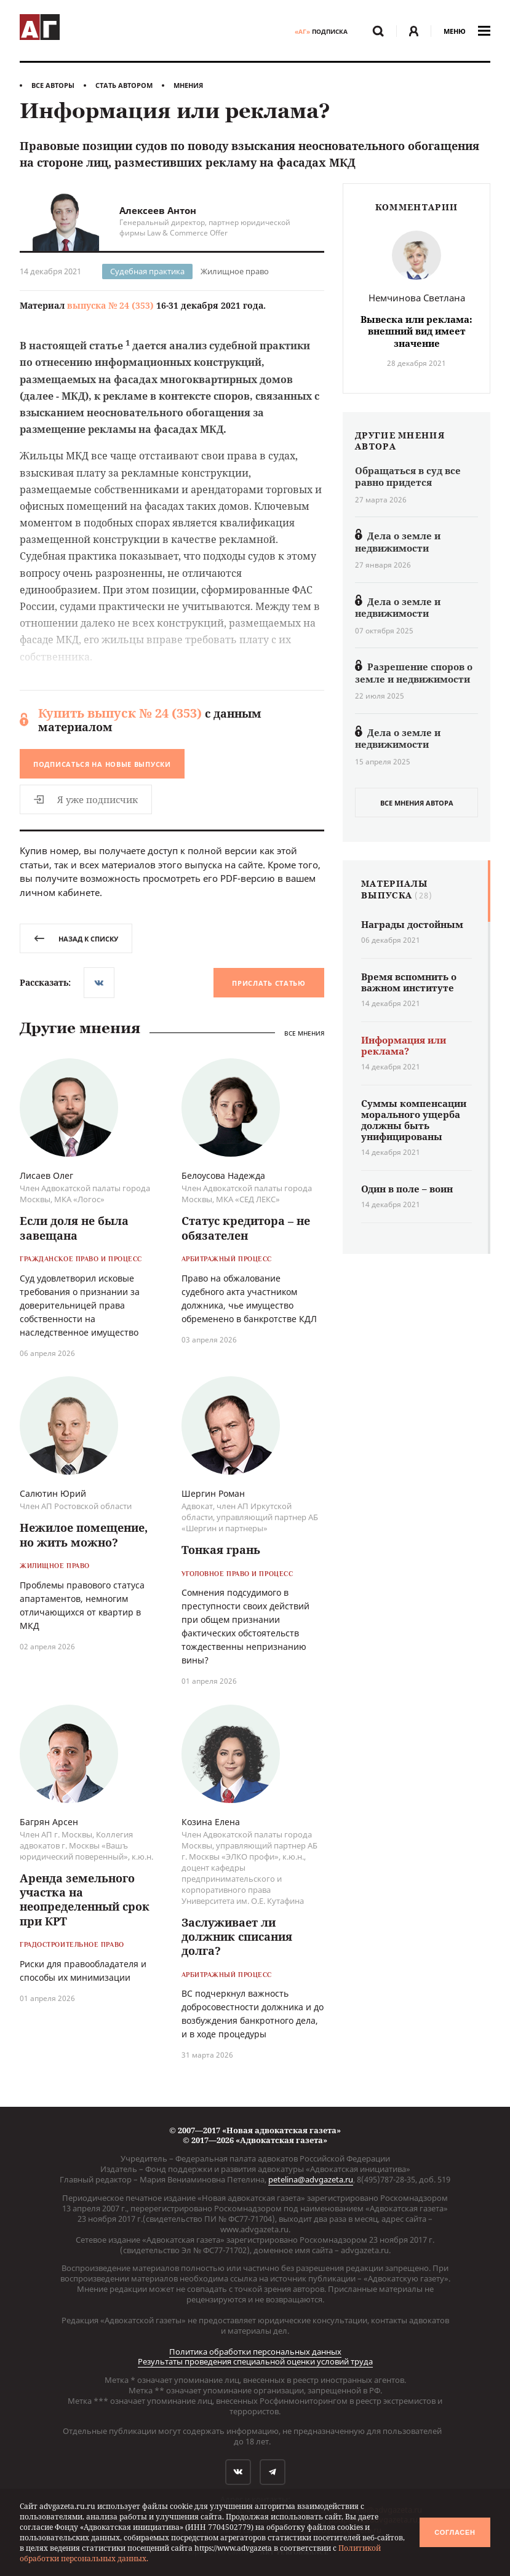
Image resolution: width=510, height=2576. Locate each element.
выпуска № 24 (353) (110, 305)
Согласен (454, 2532)
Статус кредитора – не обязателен (245, 1227)
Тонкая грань (220, 1549)
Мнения (188, 85)
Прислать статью (269, 983)
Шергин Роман (213, 1493)
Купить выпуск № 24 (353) (120, 713)
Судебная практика (147, 271)
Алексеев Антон (157, 210)
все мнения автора (416, 802)
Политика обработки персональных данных (255, 2351)
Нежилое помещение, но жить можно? (84, 1534)
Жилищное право (235, 271)
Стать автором (124, 85)
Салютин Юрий (53, 1493)
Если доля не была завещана (74, 1227)
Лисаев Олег (46, 1175)
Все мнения (304, 1033)
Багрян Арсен (49, 1822)
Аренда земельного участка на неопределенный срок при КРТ (84, 1899)
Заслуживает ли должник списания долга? (236, 1937)
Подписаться (102, 764)
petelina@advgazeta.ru (310, 2179)
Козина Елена (210, 1822)
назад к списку (76, 938)
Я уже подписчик (86, 799)
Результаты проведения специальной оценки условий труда (255, 2361)
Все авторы (52, 85)
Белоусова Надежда (223, 1175)
